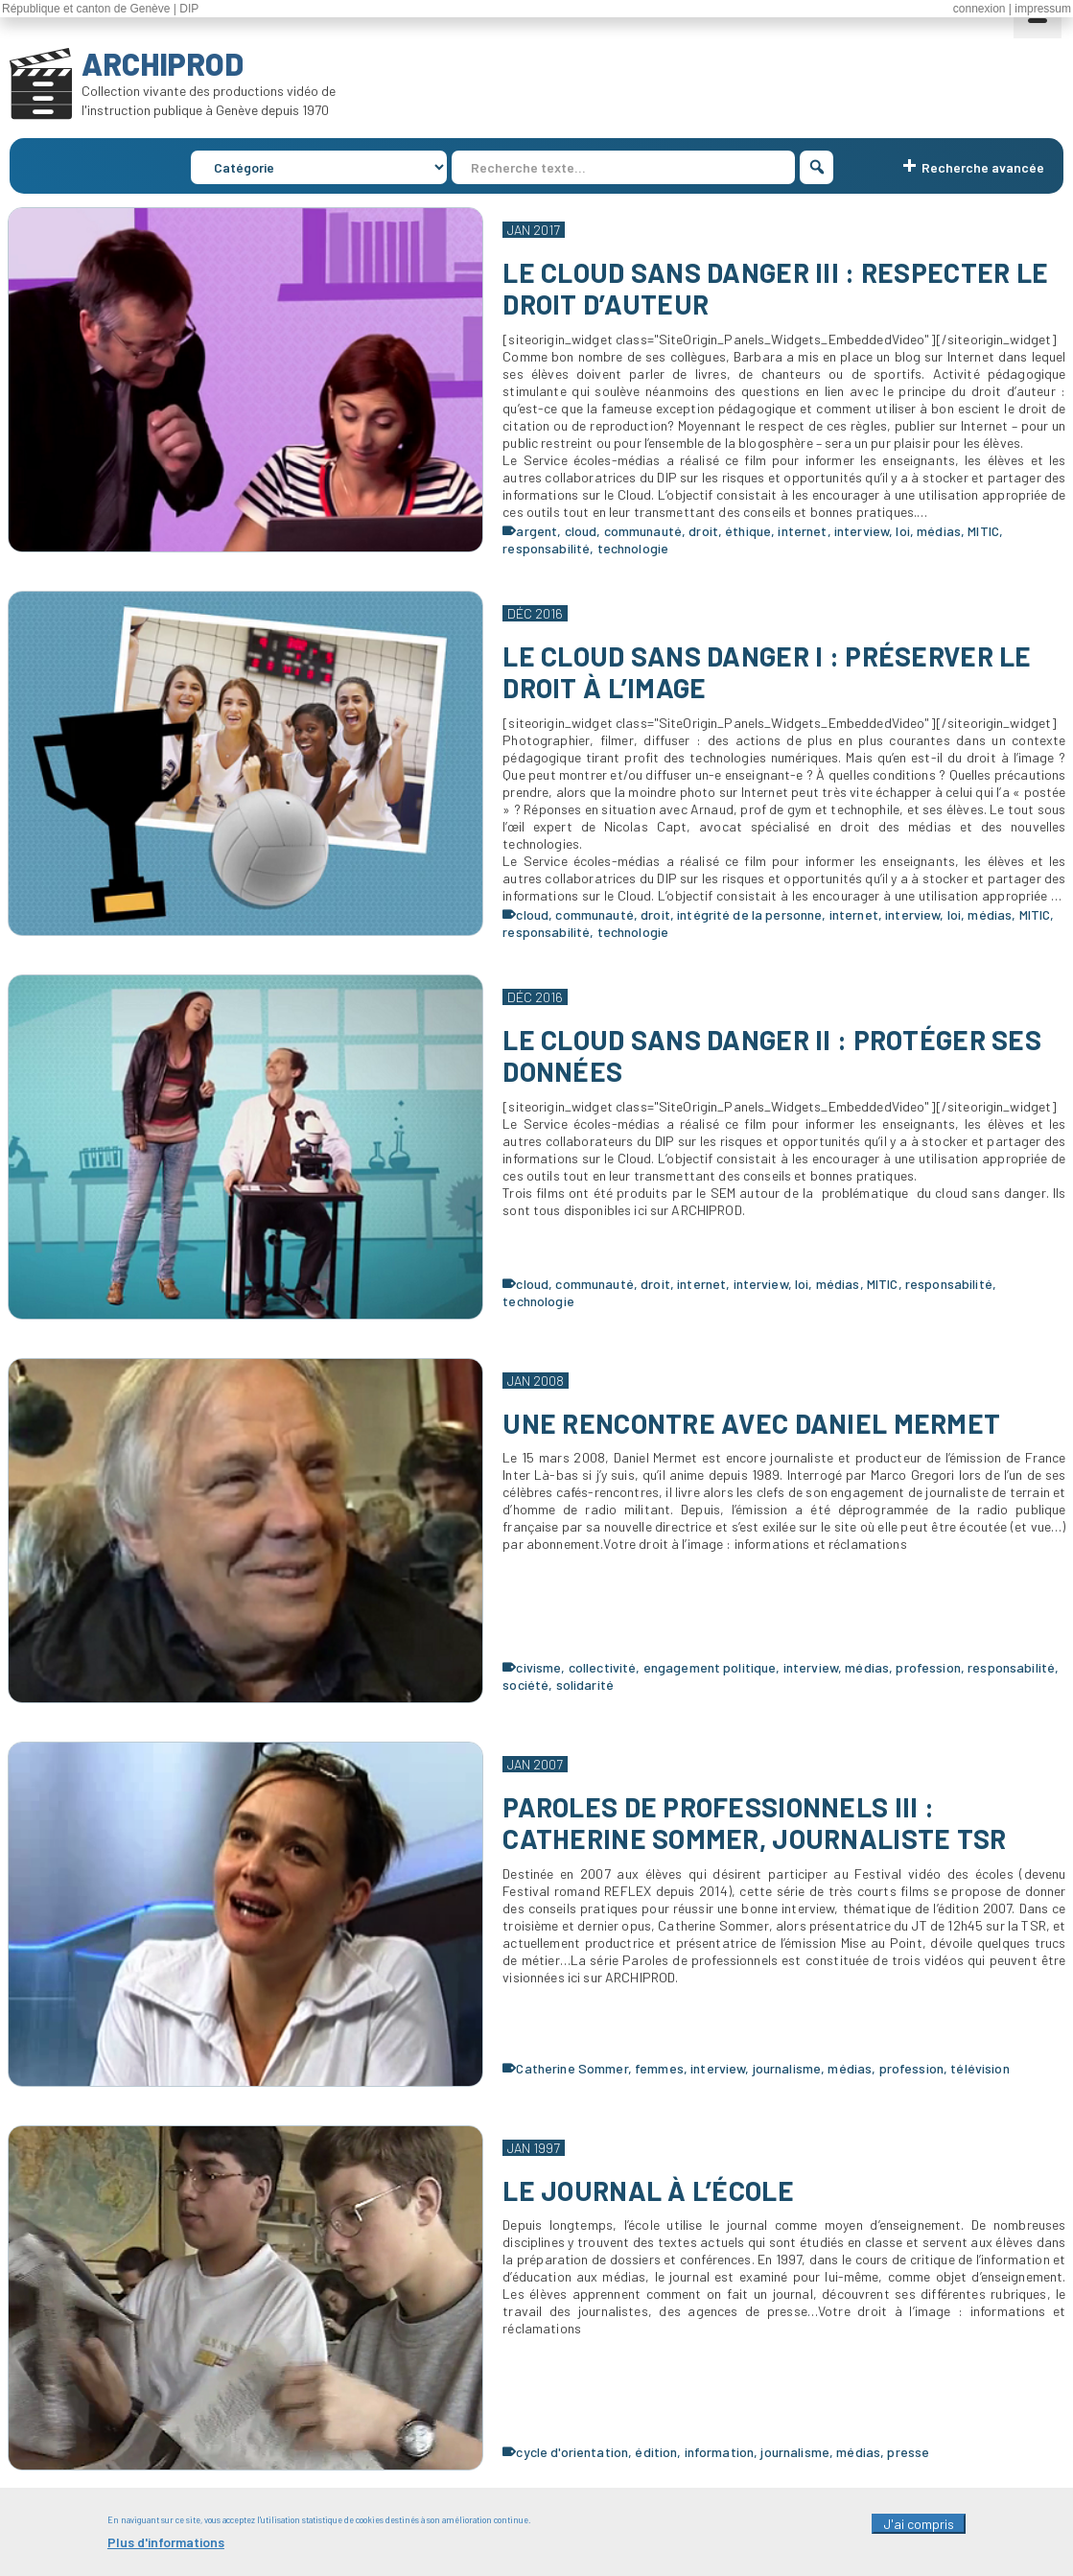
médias (939, 531)
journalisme (787, 2068)
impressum (1043, 8)
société (525, 1684)
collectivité (603, 1667)
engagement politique (710, 1667)
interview (861, 531)
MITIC (983, 531)
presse (908, 2452)
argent (536, 531)
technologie (633, 548)
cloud (581, 531)
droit (703, 531)
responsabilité (546, 548)
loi (902, 531)
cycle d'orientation (572, 2452)
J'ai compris (918, 2532)
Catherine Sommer (571, 2068)
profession (928, 1667)
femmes (659, 2068)
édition (656, 2452)
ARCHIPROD (163, 63)
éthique (748, 531)
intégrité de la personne (749, 914)
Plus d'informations (165, 2550)
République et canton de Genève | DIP (100, 8)
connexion (979, 8)
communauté (643, 531)
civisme (538, 1667)
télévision (979, 2068)
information (720, 2452)
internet (802, 531)
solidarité (585, 1684)
